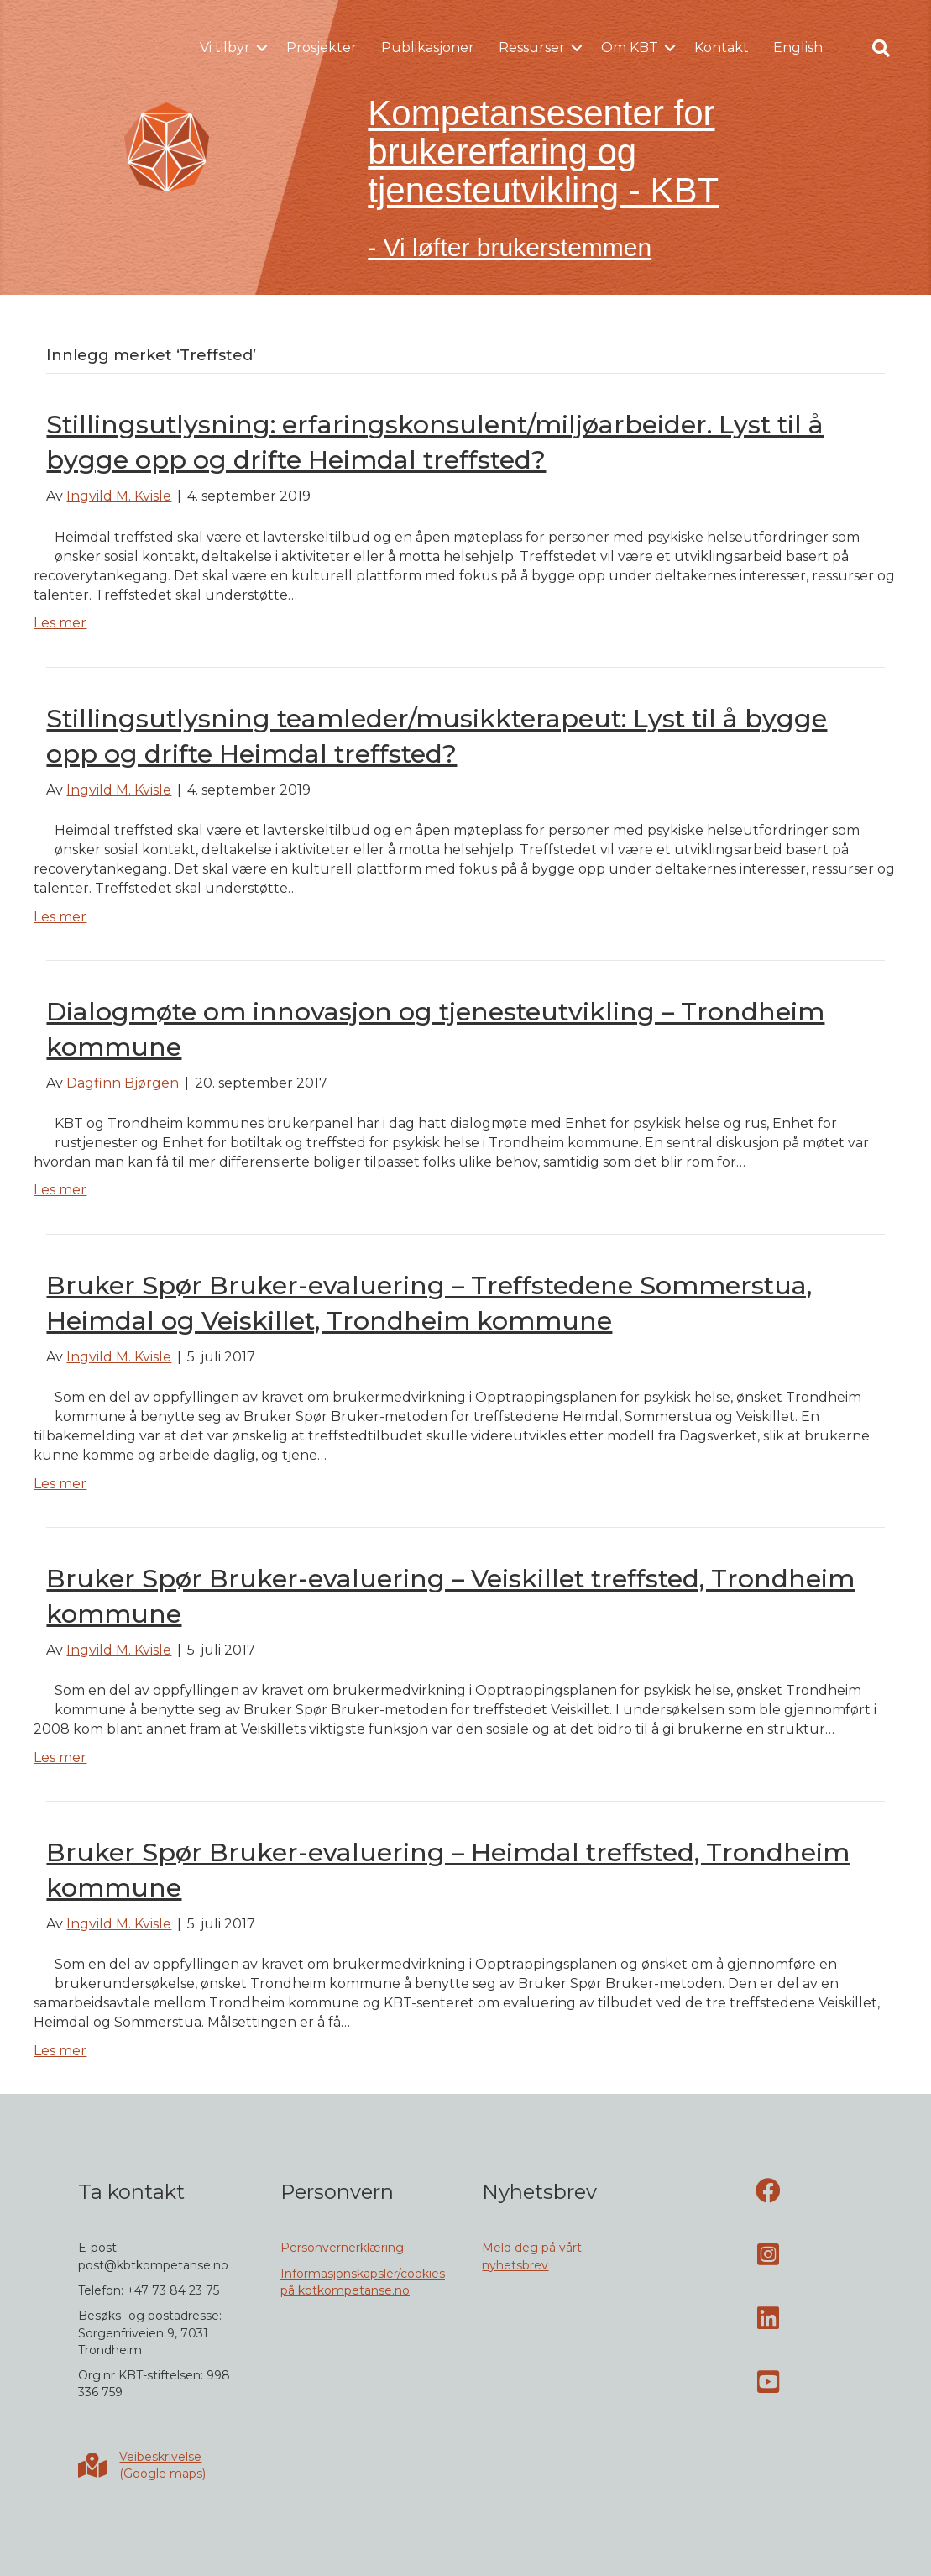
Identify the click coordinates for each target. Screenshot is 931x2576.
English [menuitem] (798, 47)
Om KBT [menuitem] (629, 47)
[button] (262, 47)
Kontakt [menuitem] (721, 47)
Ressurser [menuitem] (532, 47)
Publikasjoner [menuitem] (427, 47)
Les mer (60, 623)
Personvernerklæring (342, 2247)
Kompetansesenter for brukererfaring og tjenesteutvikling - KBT (543, 151)
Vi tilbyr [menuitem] (225, 47)
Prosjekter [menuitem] (321, 47)
